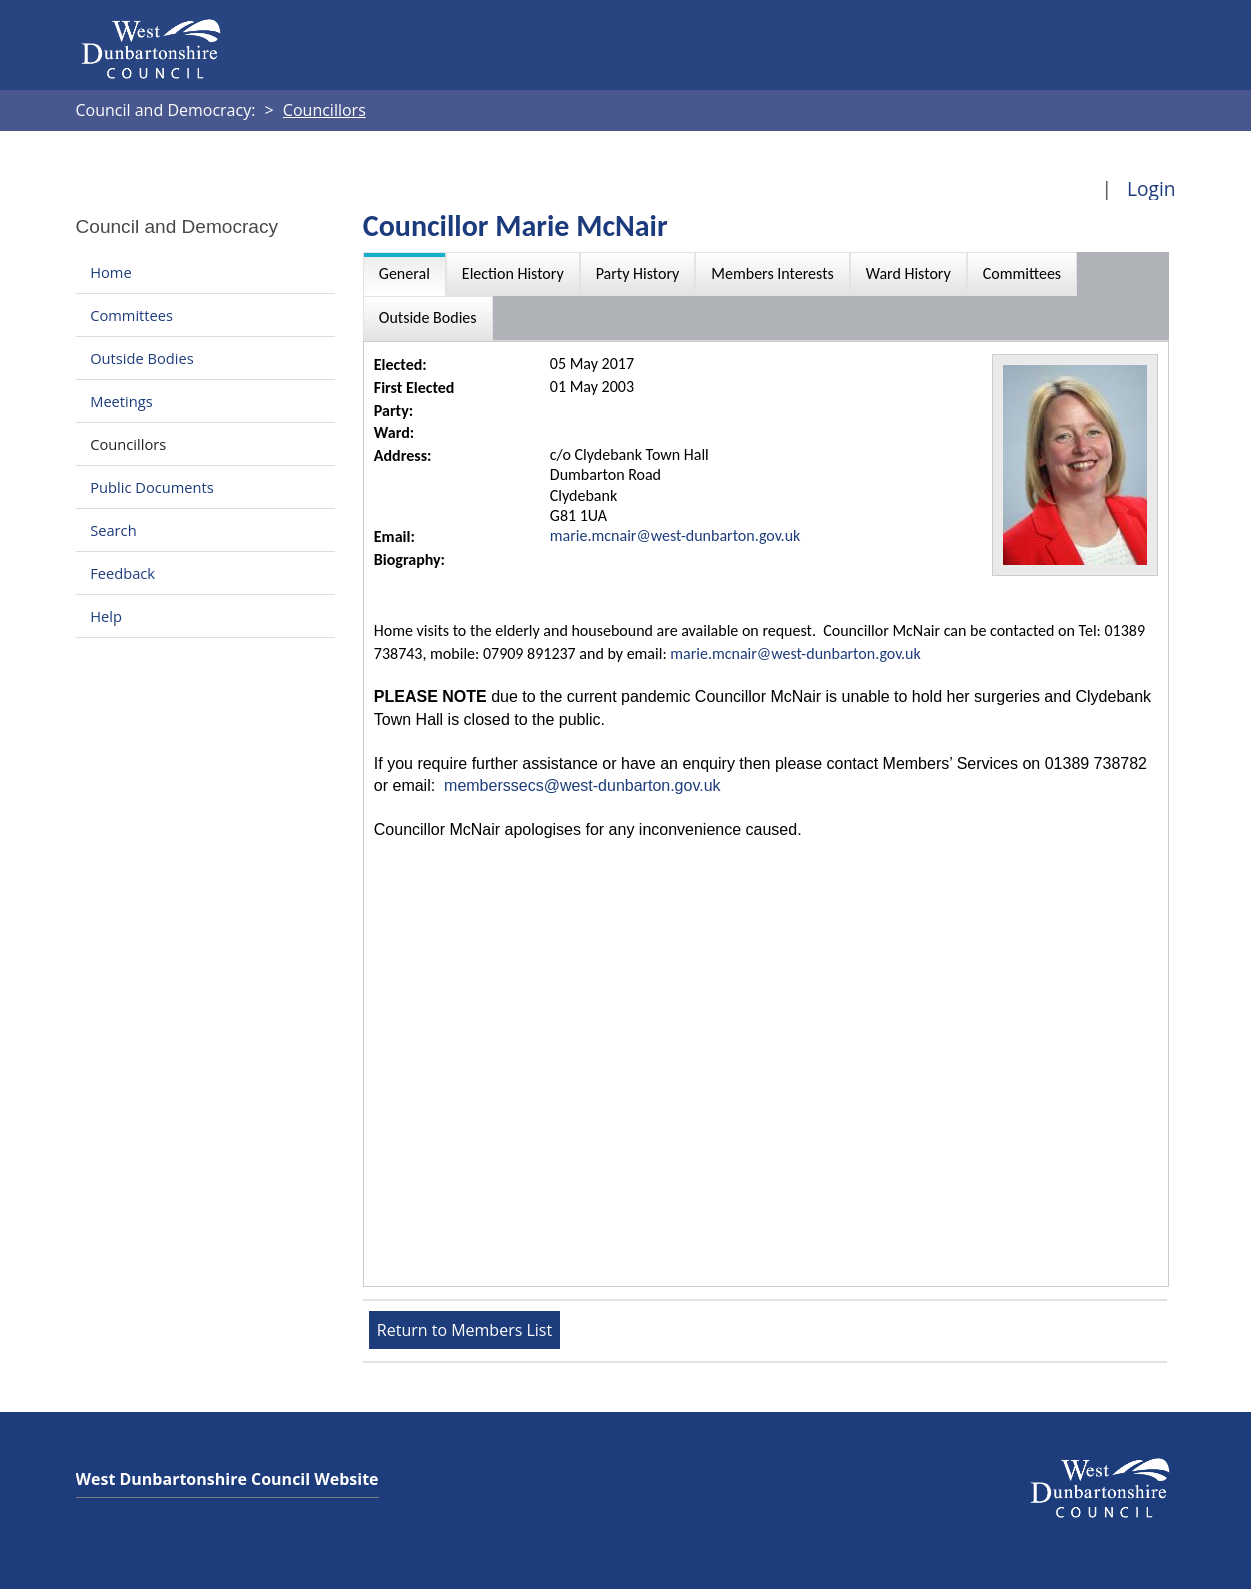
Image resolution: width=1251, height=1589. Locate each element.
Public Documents (152, 487)
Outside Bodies (142, 358)
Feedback (122, 573)
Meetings (121, 401)
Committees (131, 315)
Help (106, 616)
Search (113, 530)
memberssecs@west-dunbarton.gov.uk (582, 785)
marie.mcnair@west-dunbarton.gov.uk (675, 535)
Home (110, 272)
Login (1151, 188)
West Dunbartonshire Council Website (227, 1479)
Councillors (128, 444)
